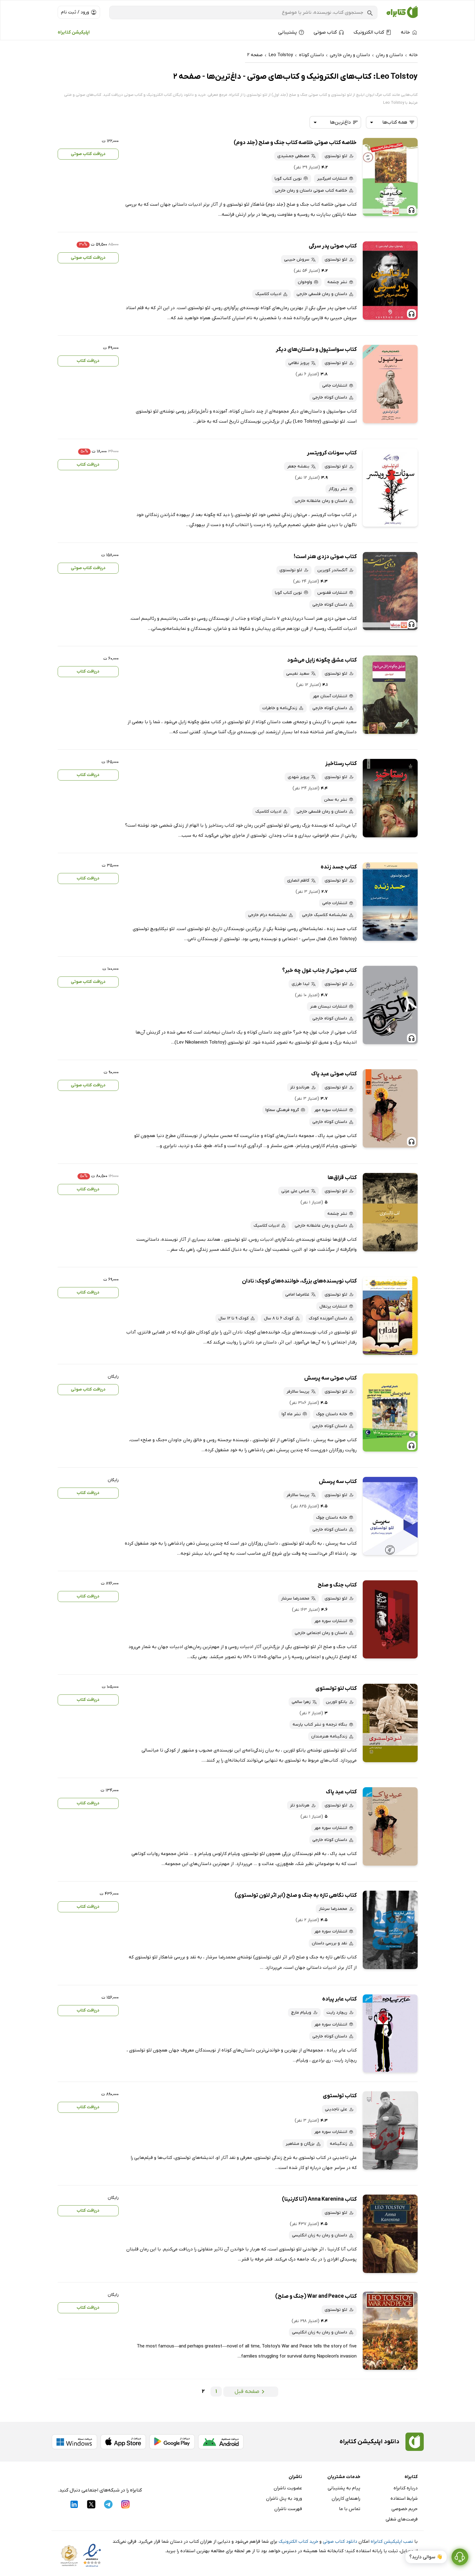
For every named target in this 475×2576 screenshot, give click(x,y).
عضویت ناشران (288, 2488)
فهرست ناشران (288, 2509)
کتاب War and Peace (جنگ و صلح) (316, 2296)
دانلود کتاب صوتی (340, 2541)
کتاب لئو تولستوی (336, 1688)
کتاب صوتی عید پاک (334, 1073)
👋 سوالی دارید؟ (426, 2557)
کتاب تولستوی (340, 2095)
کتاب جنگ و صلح (337, 1585)
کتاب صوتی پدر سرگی (333, 246)
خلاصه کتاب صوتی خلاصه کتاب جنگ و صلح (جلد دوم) (295, 142)
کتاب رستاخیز (341, 763)
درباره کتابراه (406, 2488)
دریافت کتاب (88, 361)
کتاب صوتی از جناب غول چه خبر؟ (319, 970)
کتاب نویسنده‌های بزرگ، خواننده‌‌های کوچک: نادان (299, 1281)
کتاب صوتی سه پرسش (330, 1378)
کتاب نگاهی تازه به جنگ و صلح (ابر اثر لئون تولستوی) (296, 1895)
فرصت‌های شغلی (402, 2519)
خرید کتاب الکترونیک (298, 2541)
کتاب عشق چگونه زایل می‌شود (322, 660)
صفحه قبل (251, 2391)
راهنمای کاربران (346, 2498)
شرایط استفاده (404, 2498)
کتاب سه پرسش (338, 1481)
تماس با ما (349, 2509)
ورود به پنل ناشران (284, 2498)
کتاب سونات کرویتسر (332, 452)
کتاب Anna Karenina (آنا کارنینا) (319, 2199)
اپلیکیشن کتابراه (74, 32)
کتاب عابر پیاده (339, 1999)
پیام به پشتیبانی (344, 2488)
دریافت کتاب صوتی (88, 154)
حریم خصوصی (404, 2509)
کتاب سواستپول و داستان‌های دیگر (316, 349)
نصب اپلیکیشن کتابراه (392, 2541)
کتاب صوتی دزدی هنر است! (325, 556)
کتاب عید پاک (341, 1791)
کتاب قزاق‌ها (342, 1177)
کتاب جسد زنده (339, 867)
